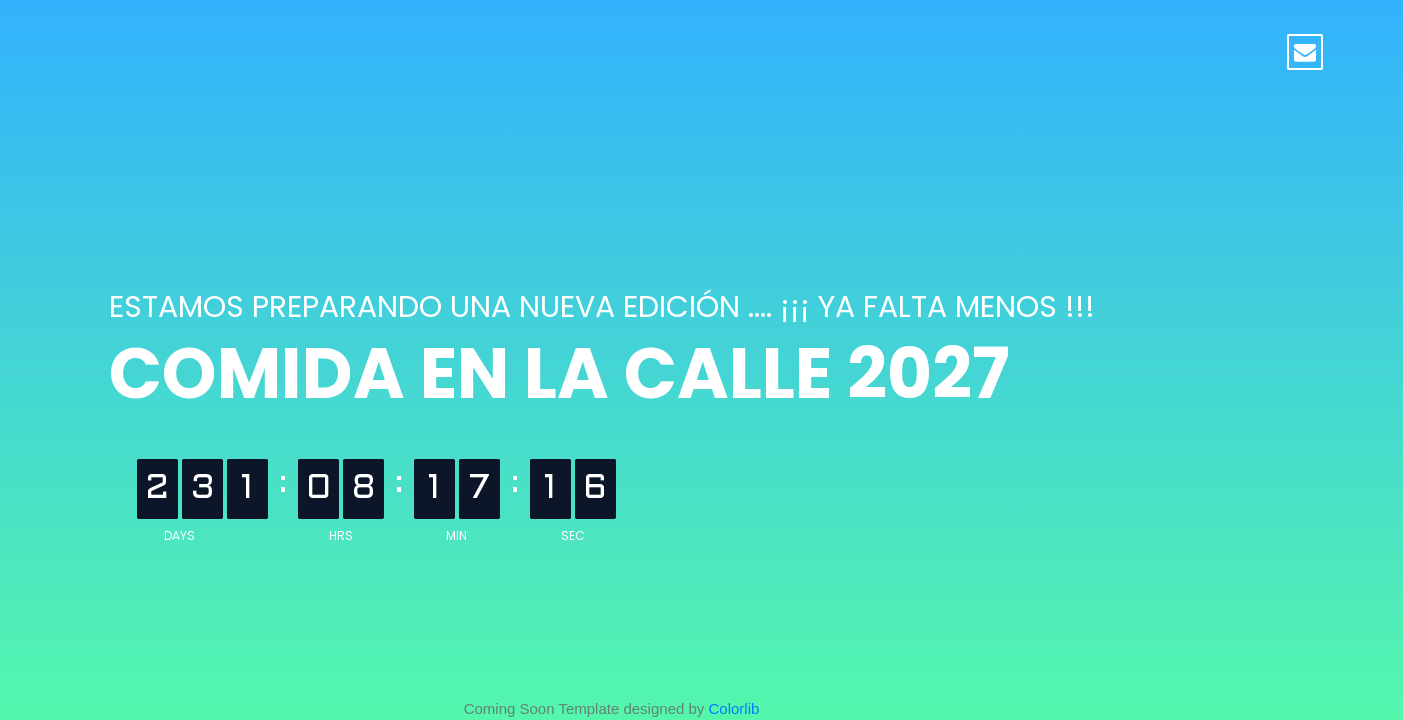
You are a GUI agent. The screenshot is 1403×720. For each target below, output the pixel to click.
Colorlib (734, 708)
